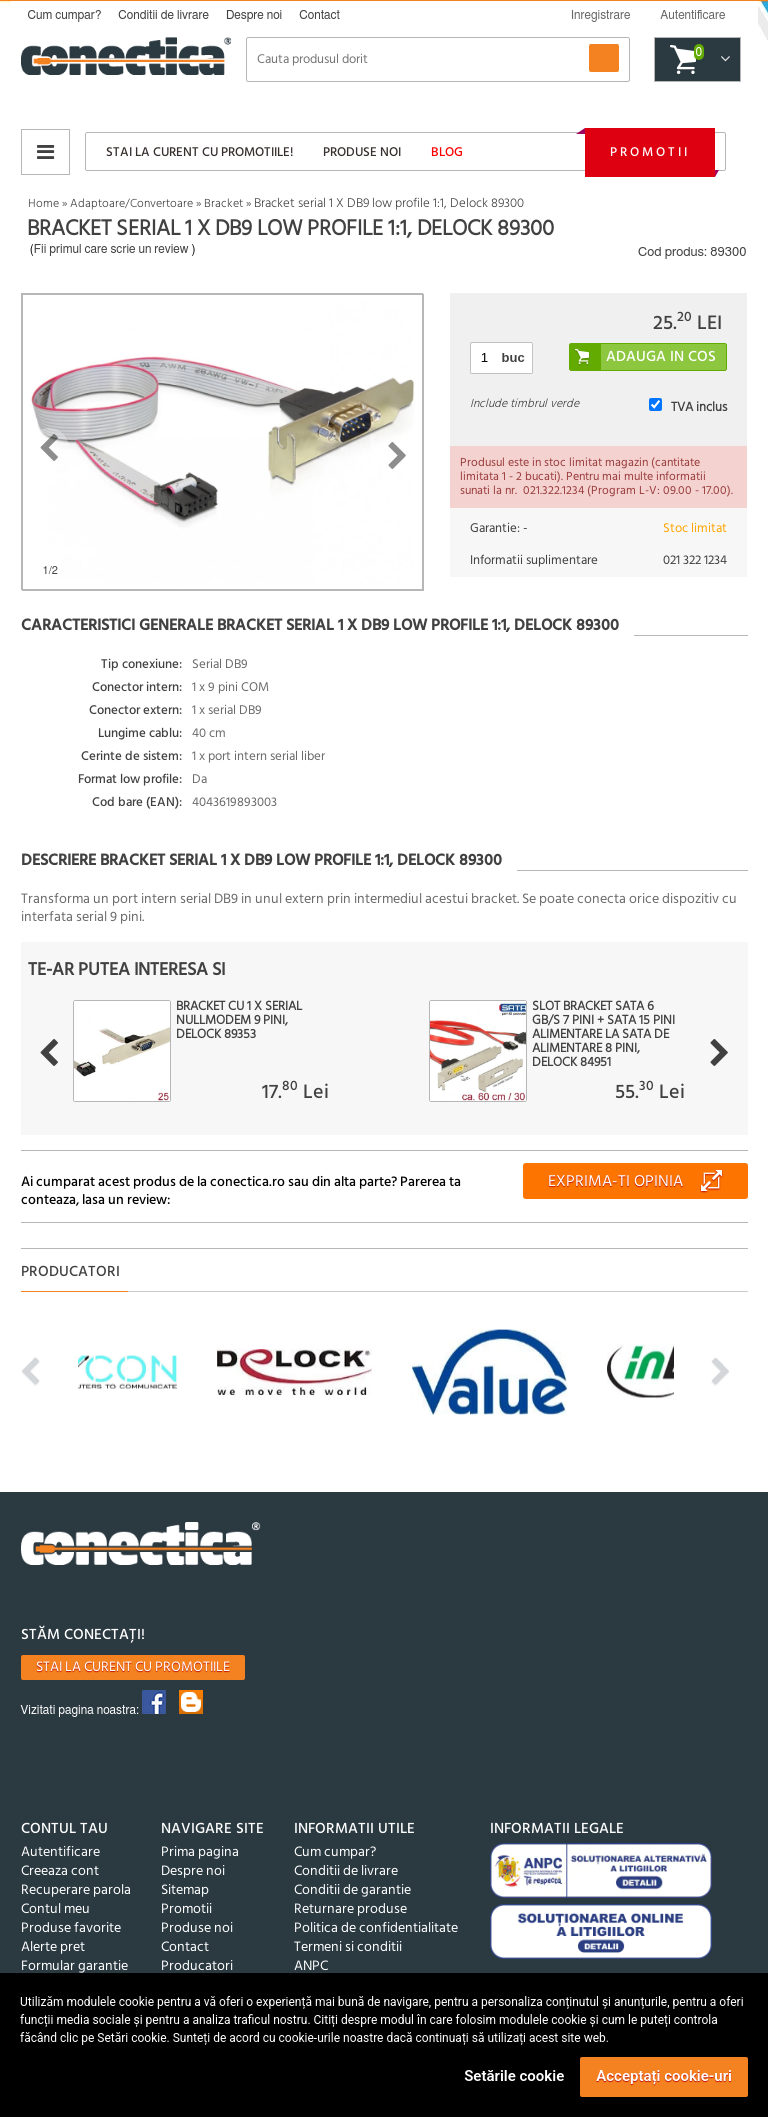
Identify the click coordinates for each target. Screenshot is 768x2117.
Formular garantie (74, 1966)
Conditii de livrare (163, 15)
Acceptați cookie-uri (664, 2076)
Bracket (223, 204)
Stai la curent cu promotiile (133, 1667)
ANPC (311, 1966)
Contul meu (55, 1909)
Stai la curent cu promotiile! (199, 152)
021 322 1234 (695, 560)
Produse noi (362, 152)
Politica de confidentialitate (376, 1928)
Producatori (197, 1966)
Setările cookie (514, 2076)
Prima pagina (200, 1852)
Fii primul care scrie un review (111, 249)
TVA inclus (699, 407)
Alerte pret (53, 1947)
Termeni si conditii (348, 1947)
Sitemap (185, 1890)
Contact (319, 15)
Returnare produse (350, 1909)
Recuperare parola (76, 1890)
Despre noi (254, 15)
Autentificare (60, 1852)
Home (43, 204)
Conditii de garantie (352, 1890)
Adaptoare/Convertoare (131, 204)
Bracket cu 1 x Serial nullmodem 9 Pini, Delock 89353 (239, 1021)
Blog (447, 152)
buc (513, 357)
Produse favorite (71, 1928)
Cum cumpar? (65, 15)
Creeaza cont (60, 1871)
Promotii (650, 152)
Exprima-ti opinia (615, 1182)
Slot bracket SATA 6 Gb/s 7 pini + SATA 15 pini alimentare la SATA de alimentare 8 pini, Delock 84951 (603, 1035)
